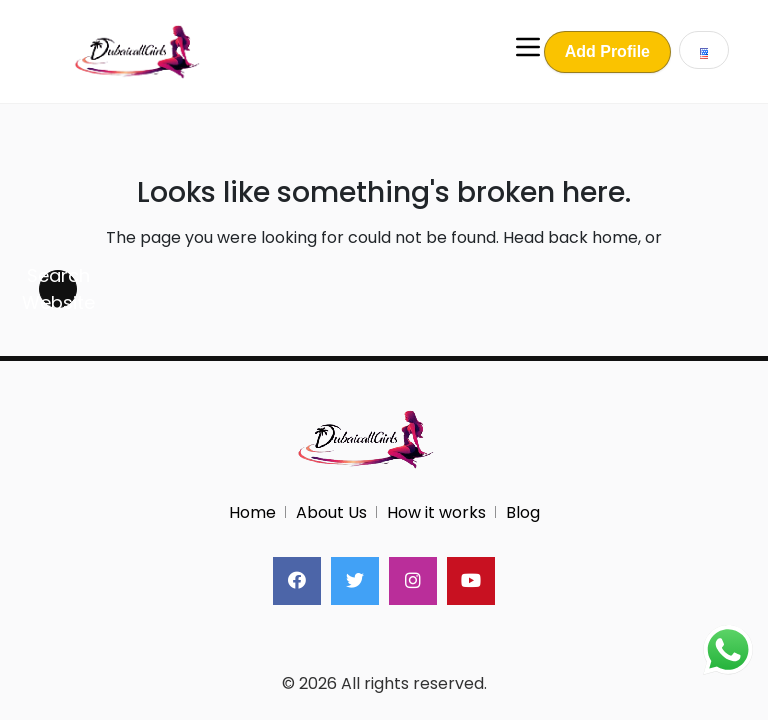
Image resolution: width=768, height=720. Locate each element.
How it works (436, 512)
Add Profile (607, 51)
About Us (331, 512)
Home (252, 512)
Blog (523, 512)
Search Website (58, 289)
